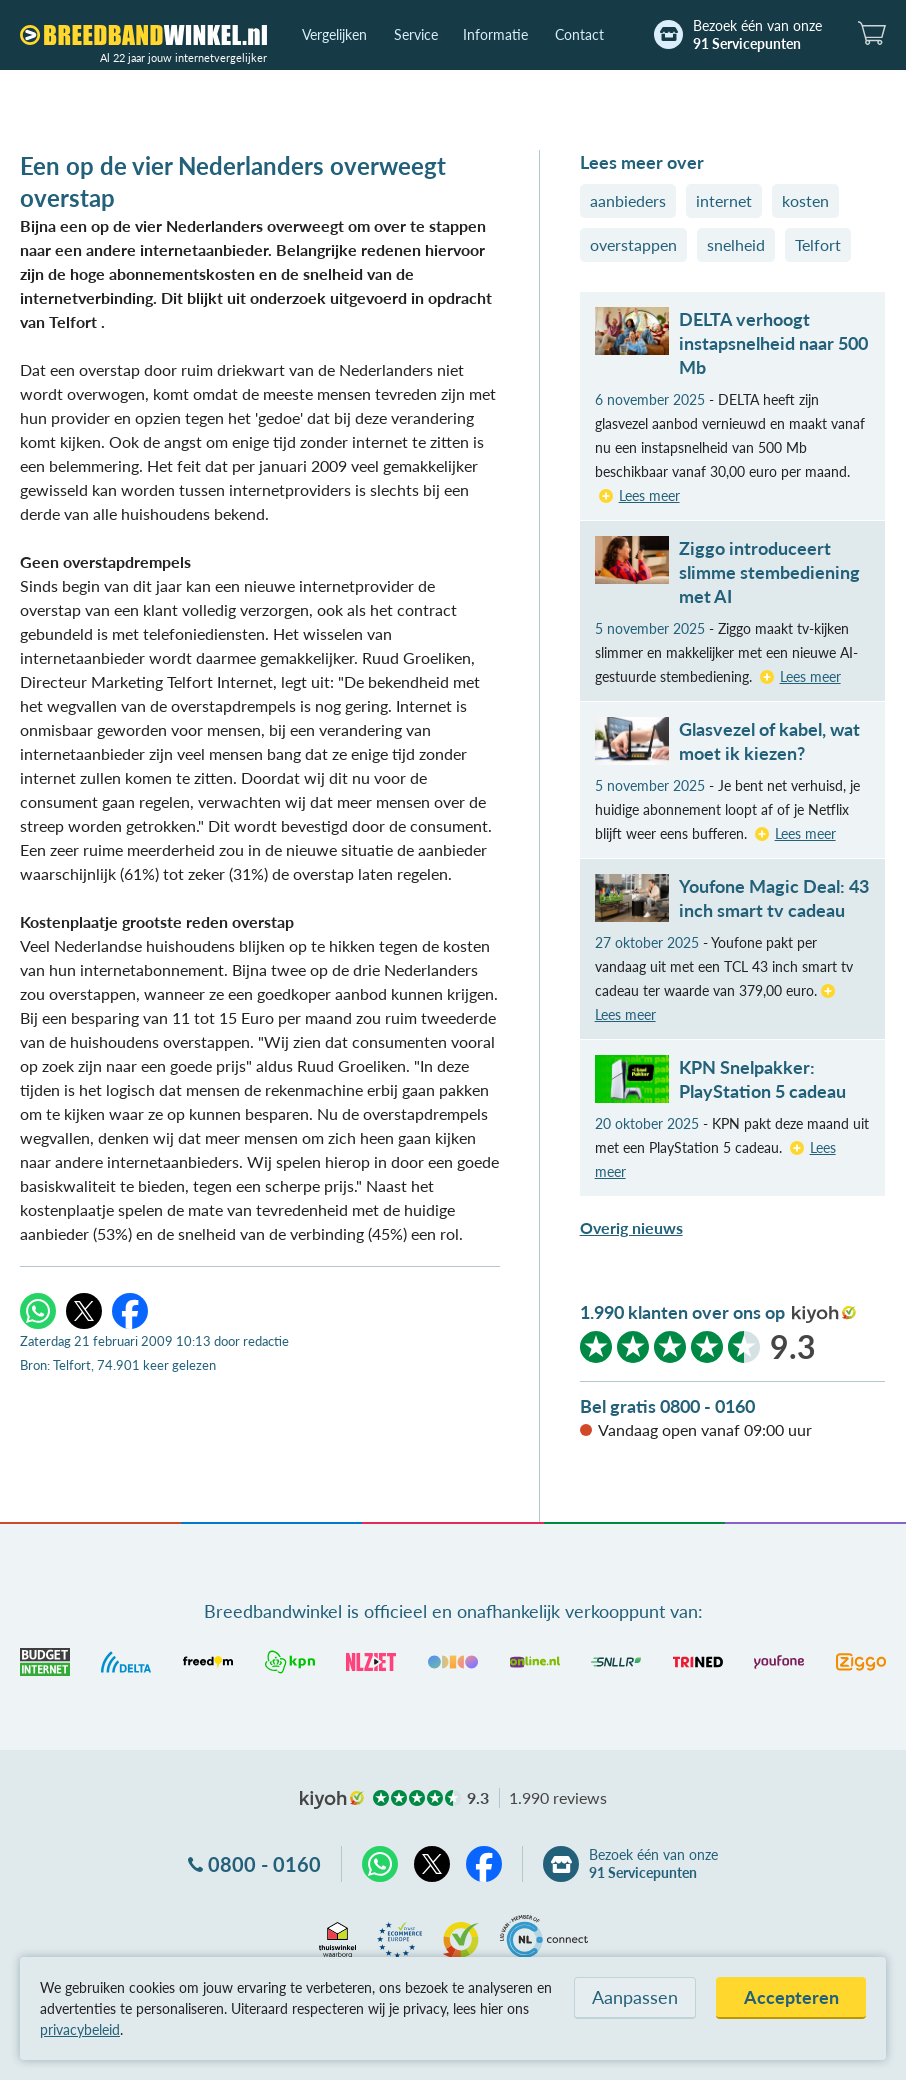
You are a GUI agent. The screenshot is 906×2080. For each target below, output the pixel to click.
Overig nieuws (631, 1227)
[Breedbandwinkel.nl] (143, 35)
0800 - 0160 (264, 1864)
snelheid (736, 244)
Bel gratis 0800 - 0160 (667, 1406)
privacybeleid (80, 2029)
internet (724, 200)
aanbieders (628, 200)
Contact (579, 34)
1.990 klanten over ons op (682, 1312)
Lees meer (649, 495)
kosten (805, 200)
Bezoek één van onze (757, 35)
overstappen (633, 244)
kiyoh (824, 1314)
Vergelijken (334, 34)
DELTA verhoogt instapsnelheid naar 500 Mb (773, 343)
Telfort (818, 244)
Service (416, 34)
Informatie (495, 34)
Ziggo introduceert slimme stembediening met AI (769, 572)
